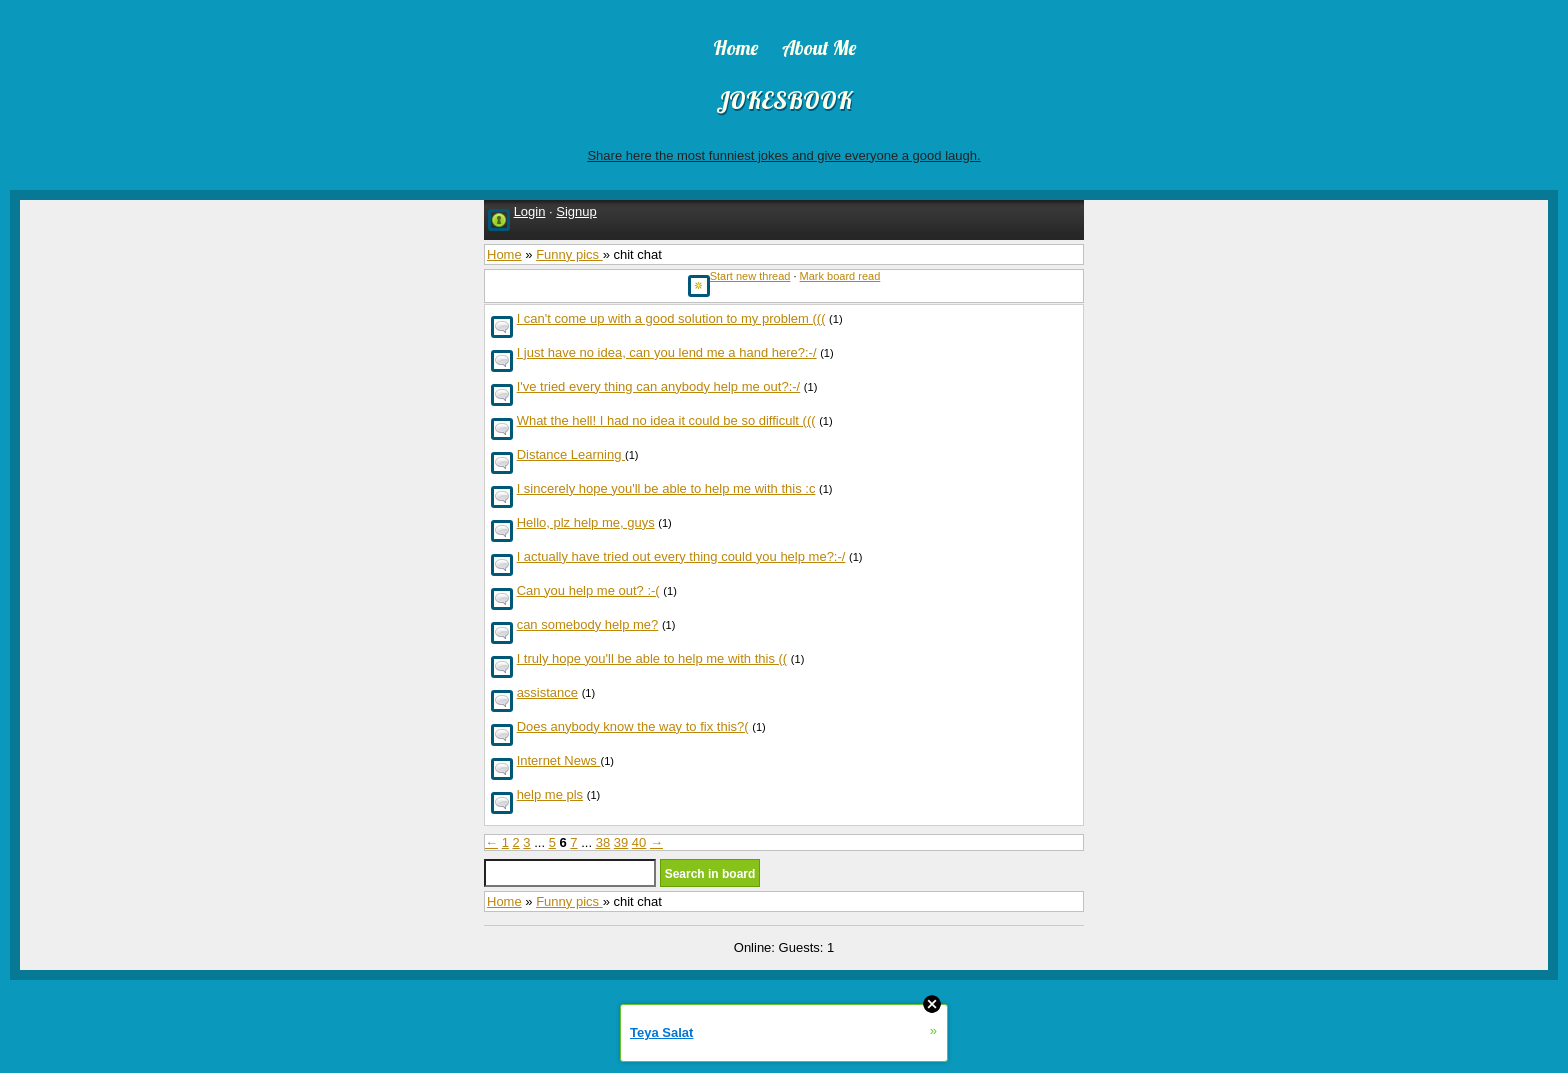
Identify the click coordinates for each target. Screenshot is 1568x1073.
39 (621, 842)
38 (603, 842)
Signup (576, 211)
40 (639, 842)
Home (504, 254)
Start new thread (750, 276)
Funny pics (569, 254)
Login (530, 211)
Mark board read (840, 276)
